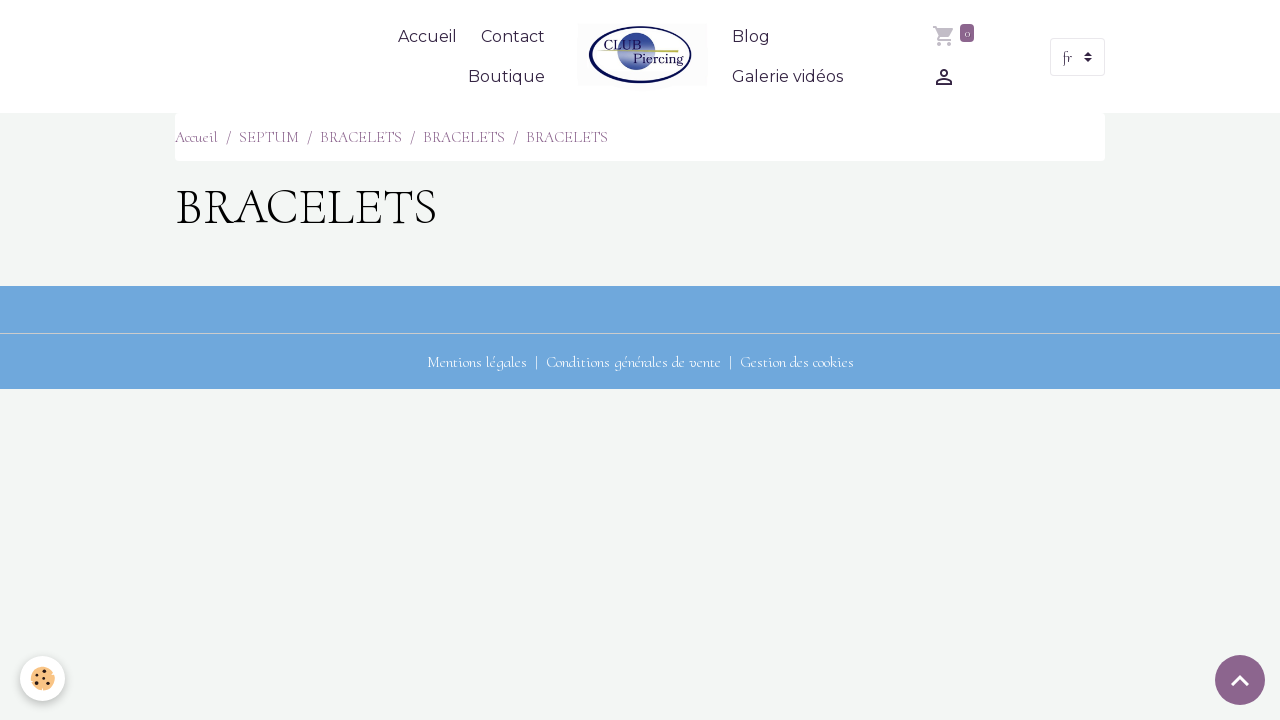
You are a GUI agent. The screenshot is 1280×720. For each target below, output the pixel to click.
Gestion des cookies (797, 362)
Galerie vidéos (787, 76)
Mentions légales (477, 362)
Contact (513, 36)
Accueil (427, 36)
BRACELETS (361, 137)
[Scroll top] (1240, 680)
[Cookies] (42, 678)
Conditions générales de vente (633, 362)
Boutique (506, 76)
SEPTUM (269, 137)
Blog (751, 36)
